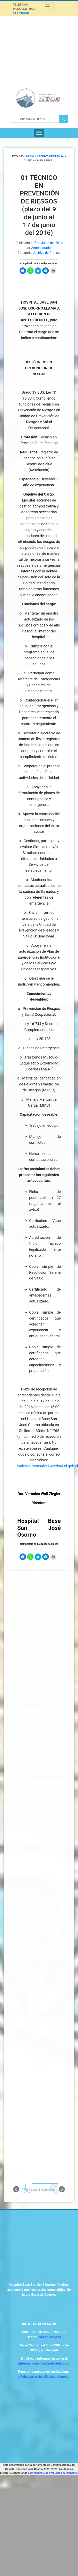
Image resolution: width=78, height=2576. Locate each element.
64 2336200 (21, 13)
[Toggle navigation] (48, 6)
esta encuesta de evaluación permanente (52, 2472)
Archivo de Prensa (46, 253)
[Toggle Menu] (39, 133)
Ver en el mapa (50, 2337)
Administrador (41, 248)
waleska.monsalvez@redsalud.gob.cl (47, 1466)
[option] (39, 2189)
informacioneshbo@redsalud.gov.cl (44, 2363)
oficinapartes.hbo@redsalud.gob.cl (44, 2376)
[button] (16, 2189)
